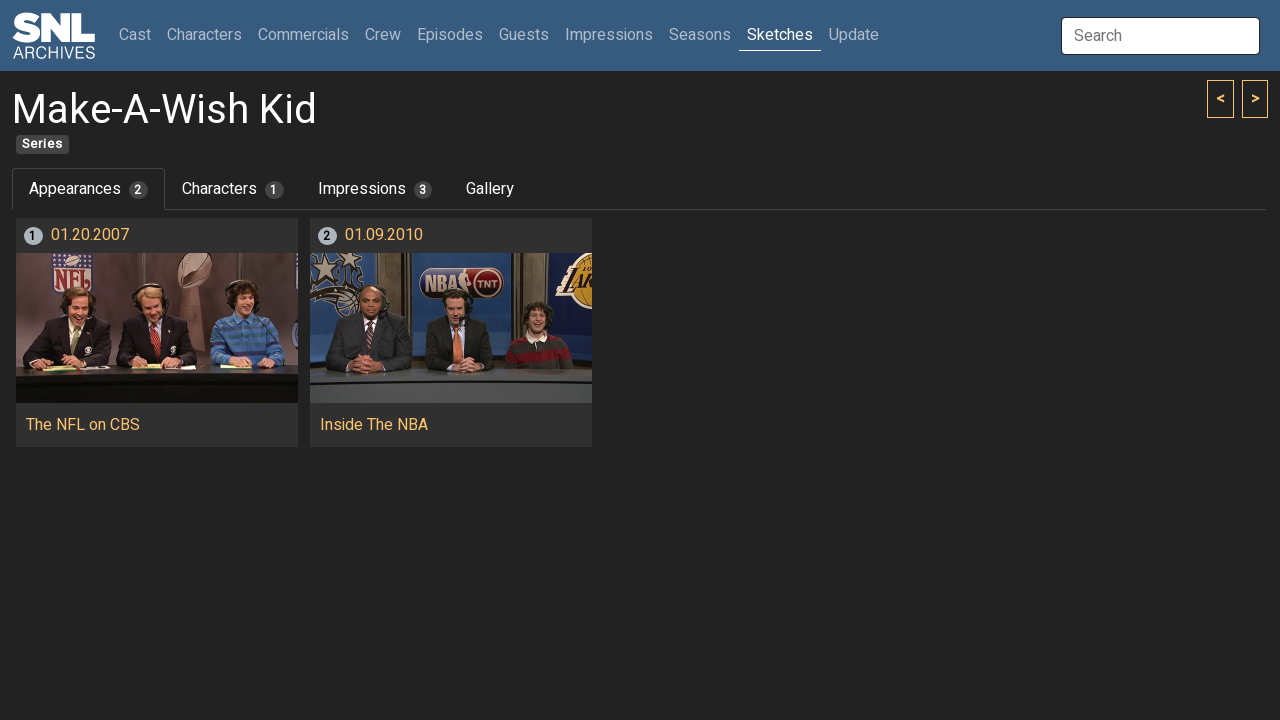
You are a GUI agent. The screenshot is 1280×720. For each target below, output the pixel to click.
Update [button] (854, 35)
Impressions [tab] (375, 189)
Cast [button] (139, 34)
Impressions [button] (609, 35)
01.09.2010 (384, 235)
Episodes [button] (450, 35)
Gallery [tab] (490, 189)
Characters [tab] (233, 189)
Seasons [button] (700, 35)
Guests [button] (524, 35)
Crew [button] (383, 35)
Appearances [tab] (88, 189)
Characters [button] (204, 35)
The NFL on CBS (83, 425)
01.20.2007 (90, 235)
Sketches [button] (780, 35)
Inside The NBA (374, 425)
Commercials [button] (303, 35)
